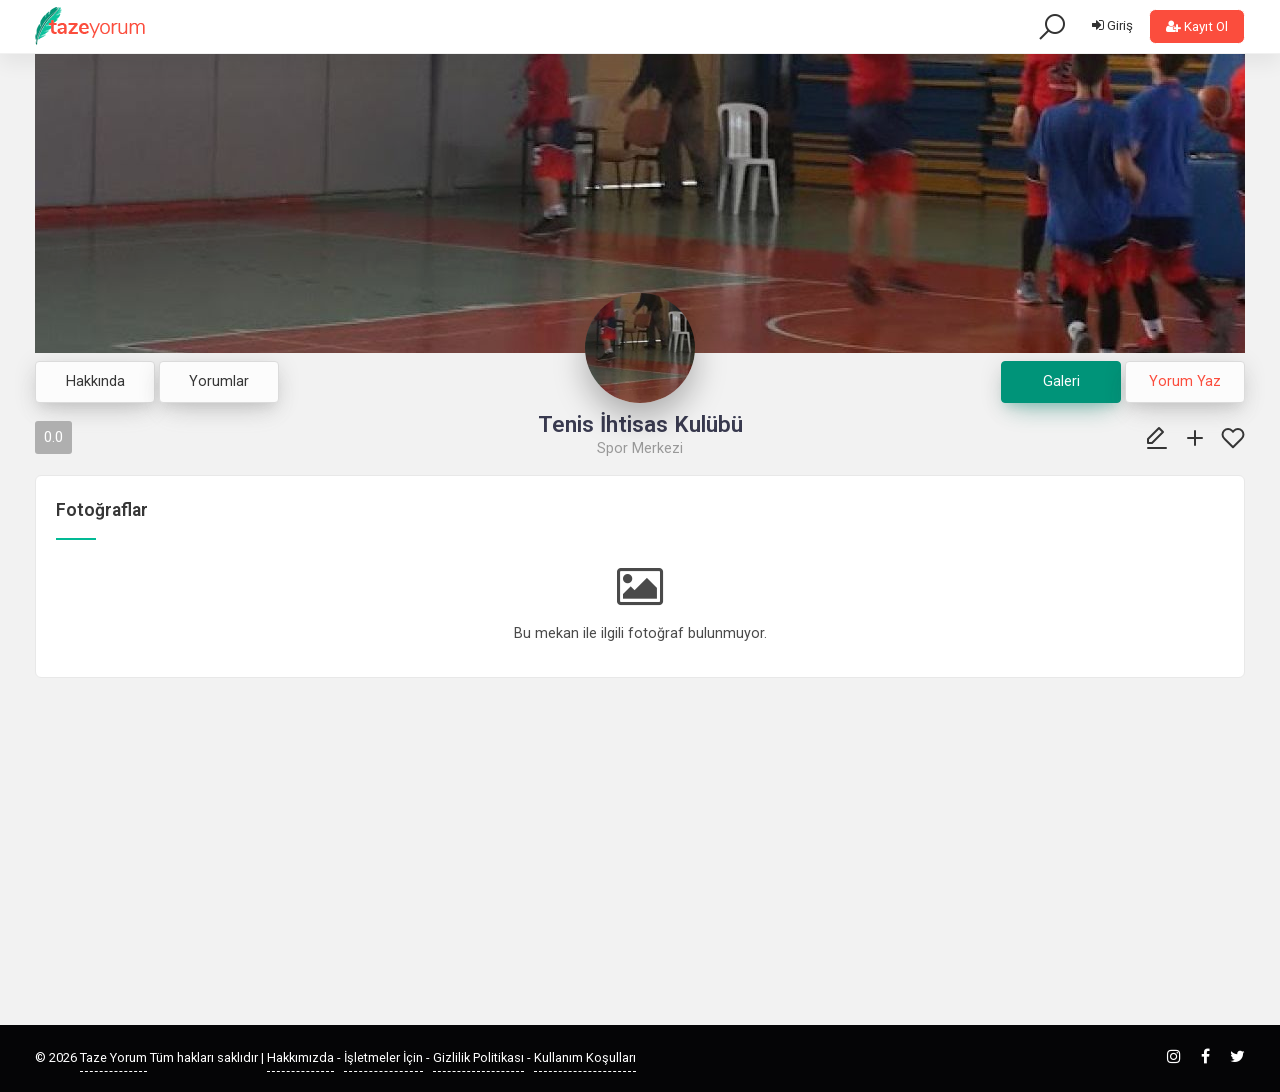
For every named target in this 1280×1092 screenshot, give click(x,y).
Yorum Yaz (1185, 381)
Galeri (1061, 381)
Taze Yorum (113, 1057)
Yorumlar (219, 381)
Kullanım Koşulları (585, 1057)
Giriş (1112, 25)
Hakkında (95, 381)
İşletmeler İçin (383, 1057)
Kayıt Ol (1197, 26)
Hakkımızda (300, 1057)
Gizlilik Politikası (478, 1057)
